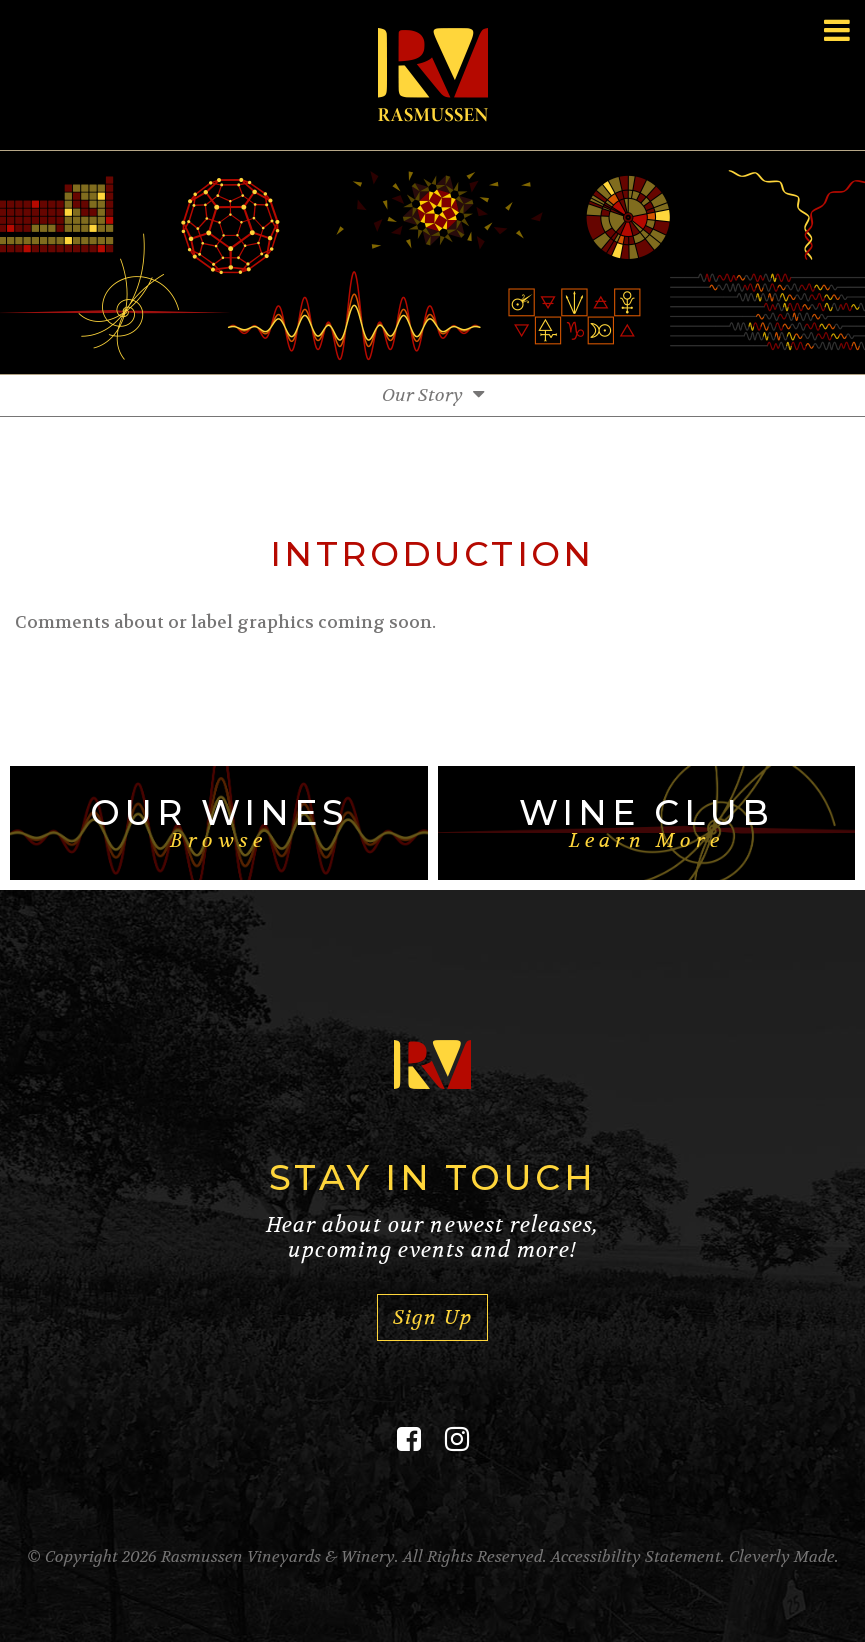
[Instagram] (457, 1439)
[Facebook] (409, 1439)
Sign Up (432, 1317)
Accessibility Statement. (638, 1556)
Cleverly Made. (784, 1556)
